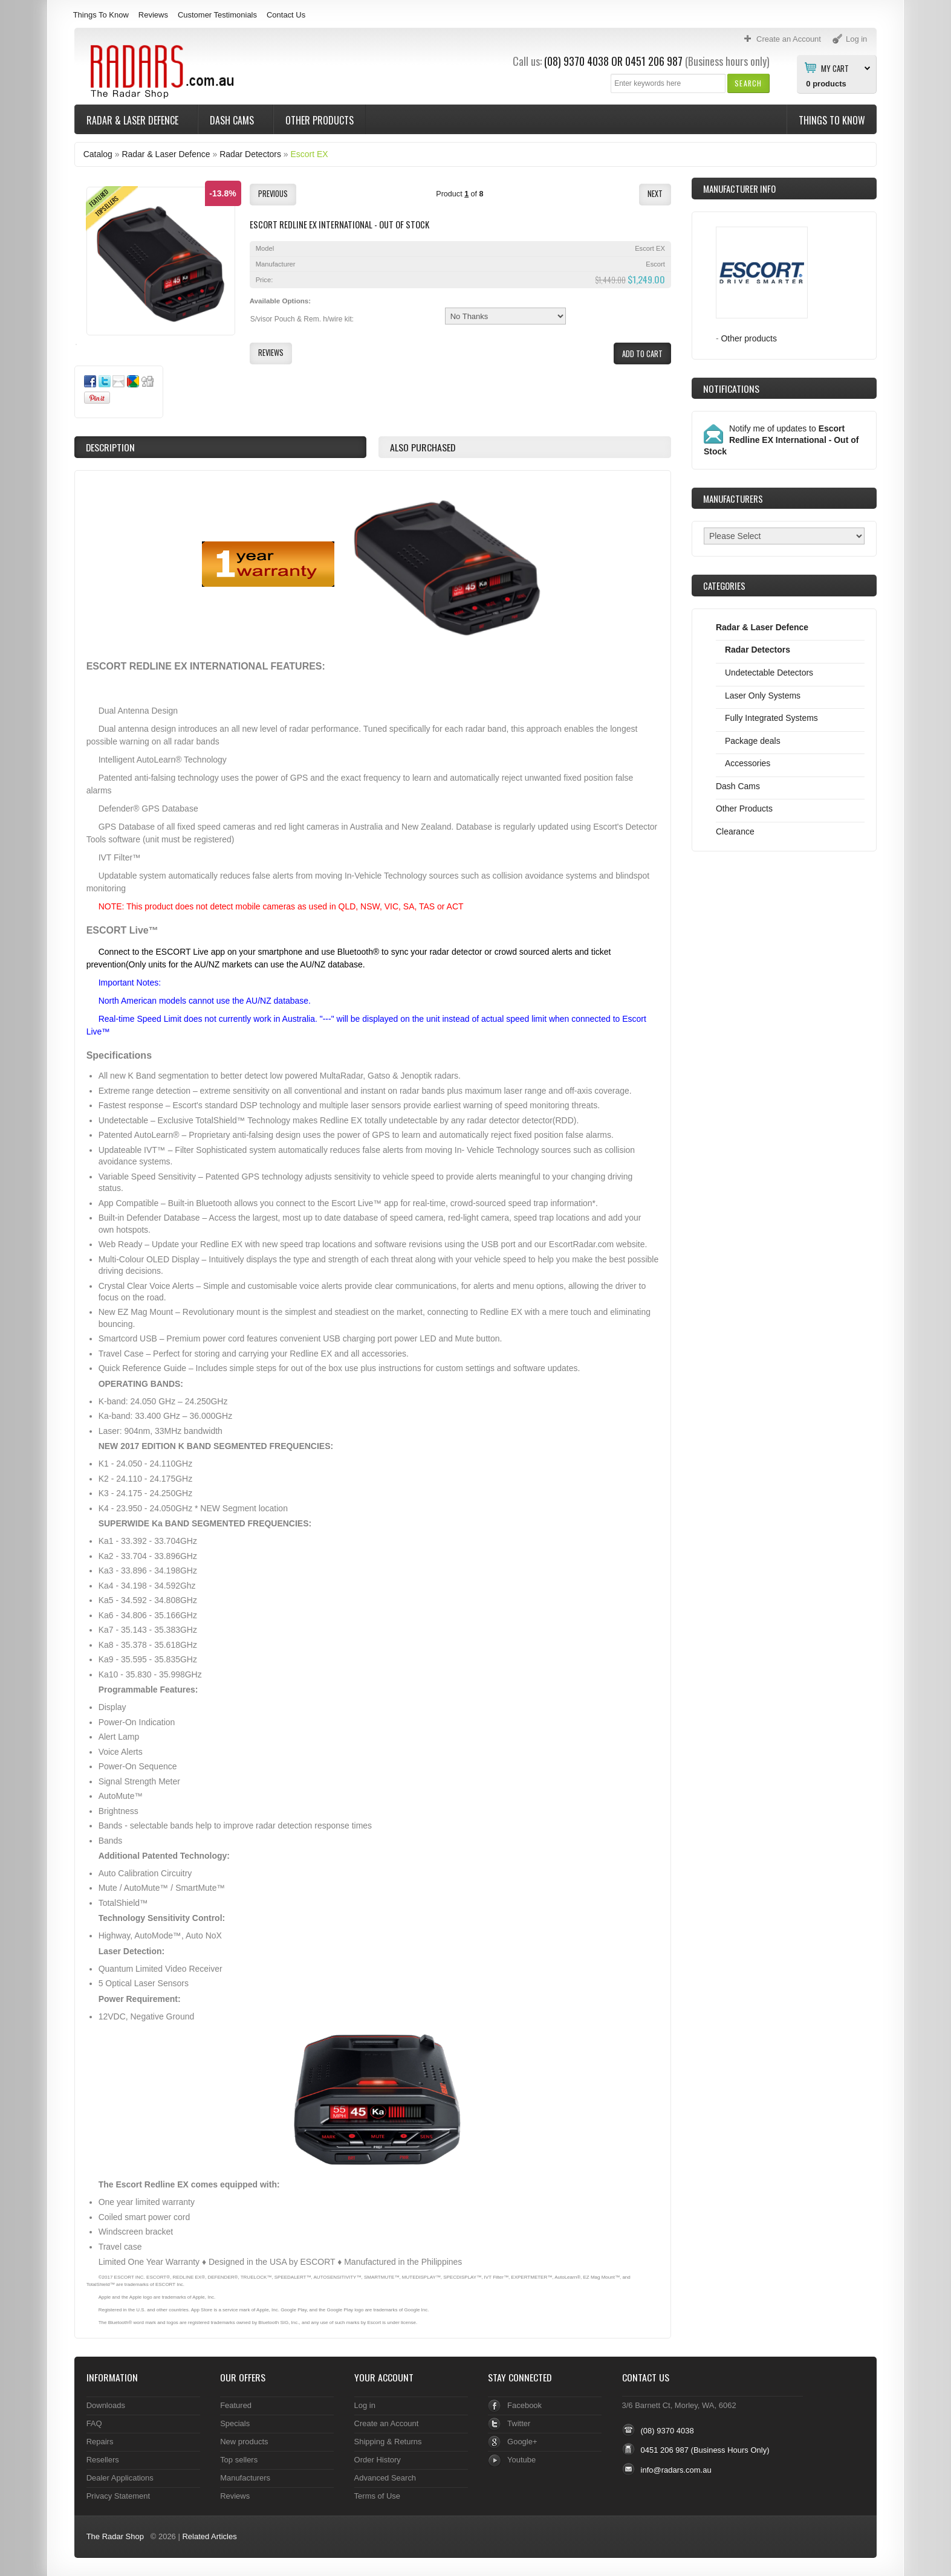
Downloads (105, 2405)
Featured (236, 2405)
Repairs (100, 2441)
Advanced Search (385, 2477)
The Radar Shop (115, 2536)
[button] (748, 83)
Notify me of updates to (781, 440)
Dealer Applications (120, 2477)
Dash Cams (233, 120)
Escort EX (309, 154)
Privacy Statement (118, 2495)
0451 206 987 (654, 61)
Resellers (102, 2459)
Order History (377, 2459)
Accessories (747, 763)
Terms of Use (377, 2495)
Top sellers (239, 2459)
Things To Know (101, 14)
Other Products (319, 120)
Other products (749, 338)
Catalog (97, 154)
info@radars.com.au (676, 2469)
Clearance (735, 831)
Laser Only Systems (762, 695)
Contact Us (286, 14)
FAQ (94, 2423)
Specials (235, 2423)
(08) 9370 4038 (576, 61)
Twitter (518, 2423)
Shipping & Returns (388, 2441)
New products (244, 2441)
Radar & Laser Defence (133, 120)
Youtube (521, 2459)
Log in (364, 2405)
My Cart (835, 68)
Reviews (153, 14)
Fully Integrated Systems (771, 718)
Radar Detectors (250, 154)
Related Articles (209, 2536)
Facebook (524, 2405)
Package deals (753, 741)
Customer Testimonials (217, 14)
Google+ (522, 2441)
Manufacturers (245, 2477)
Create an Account (386, 2423)
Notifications (731, 388)
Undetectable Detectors (769, 672)
